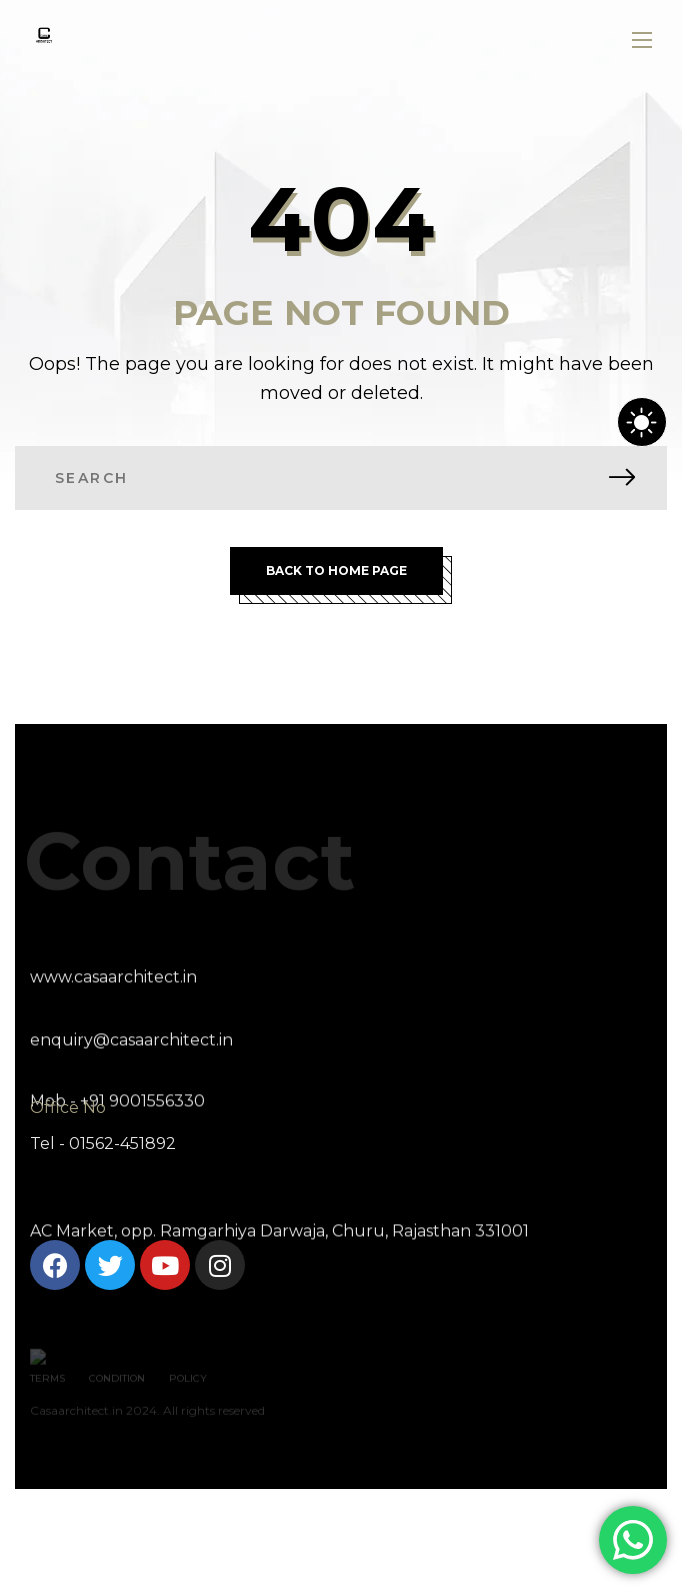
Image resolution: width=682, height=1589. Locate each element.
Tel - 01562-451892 (103, 1143)
